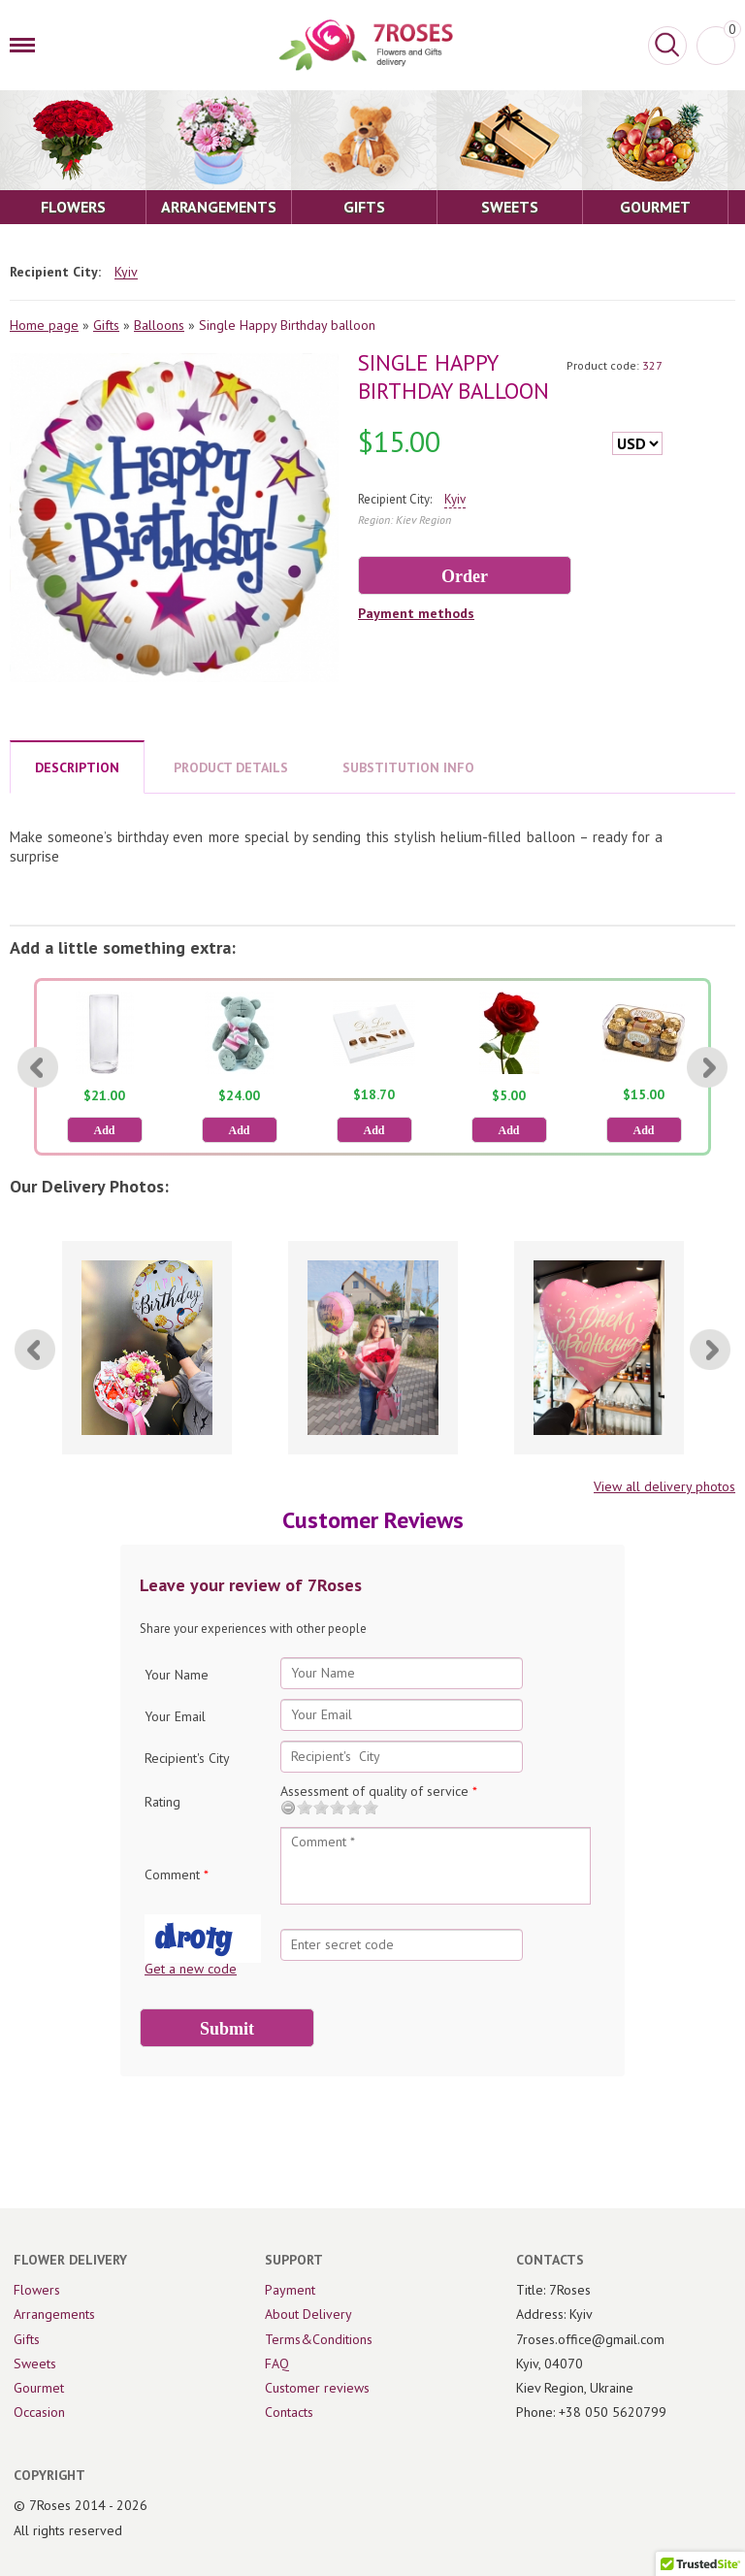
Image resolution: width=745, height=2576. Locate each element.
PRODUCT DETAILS (231, 767)
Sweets (35, 2363)
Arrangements (54, 2314)
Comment (177, 1874)
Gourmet (39, 2388)
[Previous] (37, 1067)
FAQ (277, 2363)
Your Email (175, 1716)
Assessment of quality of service (378, 1791)
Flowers (37, 2290)
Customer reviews (317, 2388)
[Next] (707, 1067)
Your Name (177, 1674)
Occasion (39, 2412)
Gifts (106, 325)
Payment (290, 2290)
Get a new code (191, 1968)
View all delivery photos (664, 1486)
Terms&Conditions (318, 2339)
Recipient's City (187, 1758)
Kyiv (126, 272)
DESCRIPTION (77, 767)
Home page (44, 325)
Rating (162, 1802)
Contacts (289, 2412)
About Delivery (308, 2314)
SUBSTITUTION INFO (408, 767)
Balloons (159, 325)
